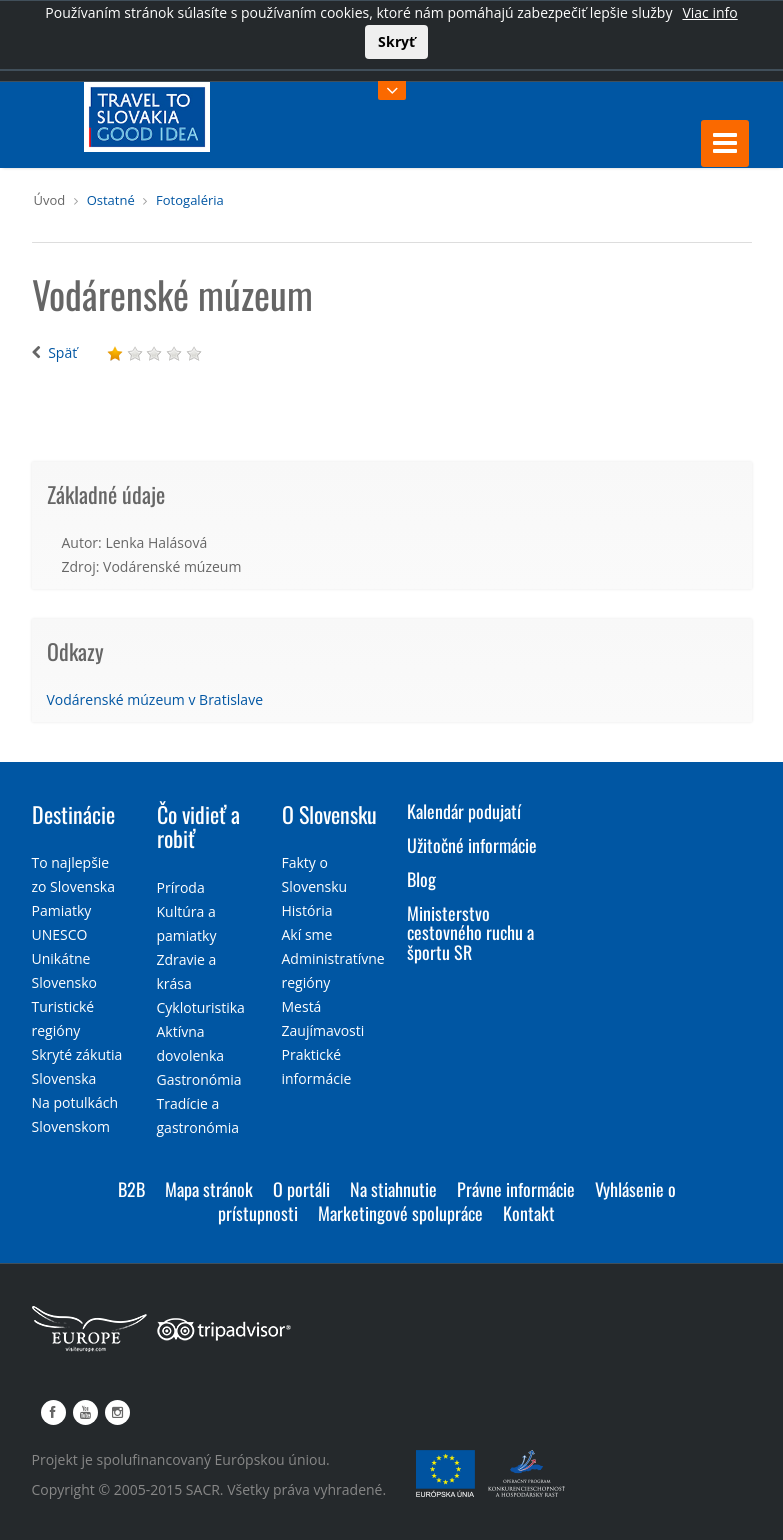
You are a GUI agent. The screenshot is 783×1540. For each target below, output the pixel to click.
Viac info (709, 12)
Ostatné (111, 200)
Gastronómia (199, 1079)
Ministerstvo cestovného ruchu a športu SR (470, 933)
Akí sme (307, 934)
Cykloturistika (201, 1007)
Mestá (302, 1006)
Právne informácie (516, 1189)
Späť (62, 352)
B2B (131, 1189)
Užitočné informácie (472, 845)
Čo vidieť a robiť (198, 826)
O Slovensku (329, 814)
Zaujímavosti (323, 1030)
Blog (421, 879)
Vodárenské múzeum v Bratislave (155, 699)
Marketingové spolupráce (400, 1213)
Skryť (396, 41)
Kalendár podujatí (464, 811)
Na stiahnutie (393, 1189)
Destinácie (73, 814)
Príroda (181, 887)
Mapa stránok (209, 1189)
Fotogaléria (190, 200)
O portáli (301, 1189)
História (307, 910)
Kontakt (529, 1213)
